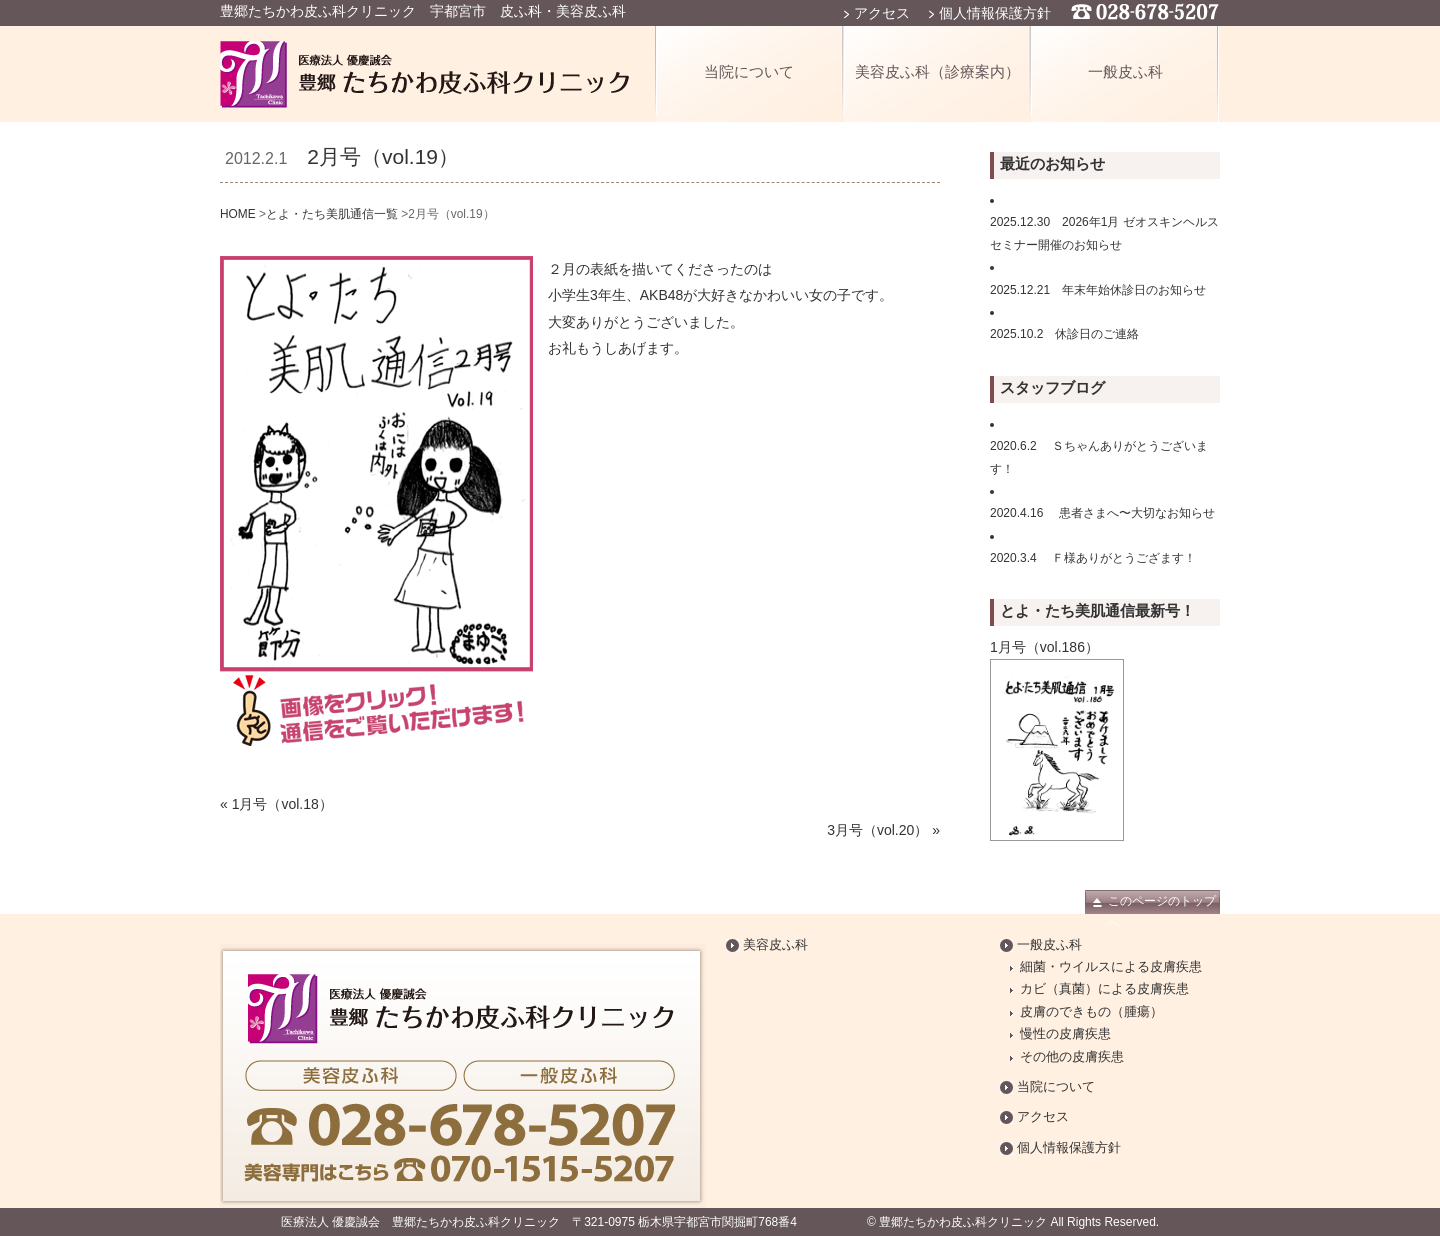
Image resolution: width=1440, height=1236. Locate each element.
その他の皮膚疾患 (1072, 1057)
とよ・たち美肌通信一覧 (332, 214)
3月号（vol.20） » (883, 830)
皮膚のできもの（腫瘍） (1091, 1012)
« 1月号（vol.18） (276, 804)
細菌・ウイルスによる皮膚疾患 (1111, 967)
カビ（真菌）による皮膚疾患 (1104, 989)
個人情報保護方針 (995, 13)
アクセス (882, 13)
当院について (749, 71)
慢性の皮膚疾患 (1065, 1034)
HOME (238, 214)
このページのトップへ (1162, 904)
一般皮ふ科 (1125, 71)
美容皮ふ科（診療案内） (937, 71)
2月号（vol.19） (383, 156)
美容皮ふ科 (775, 945)
